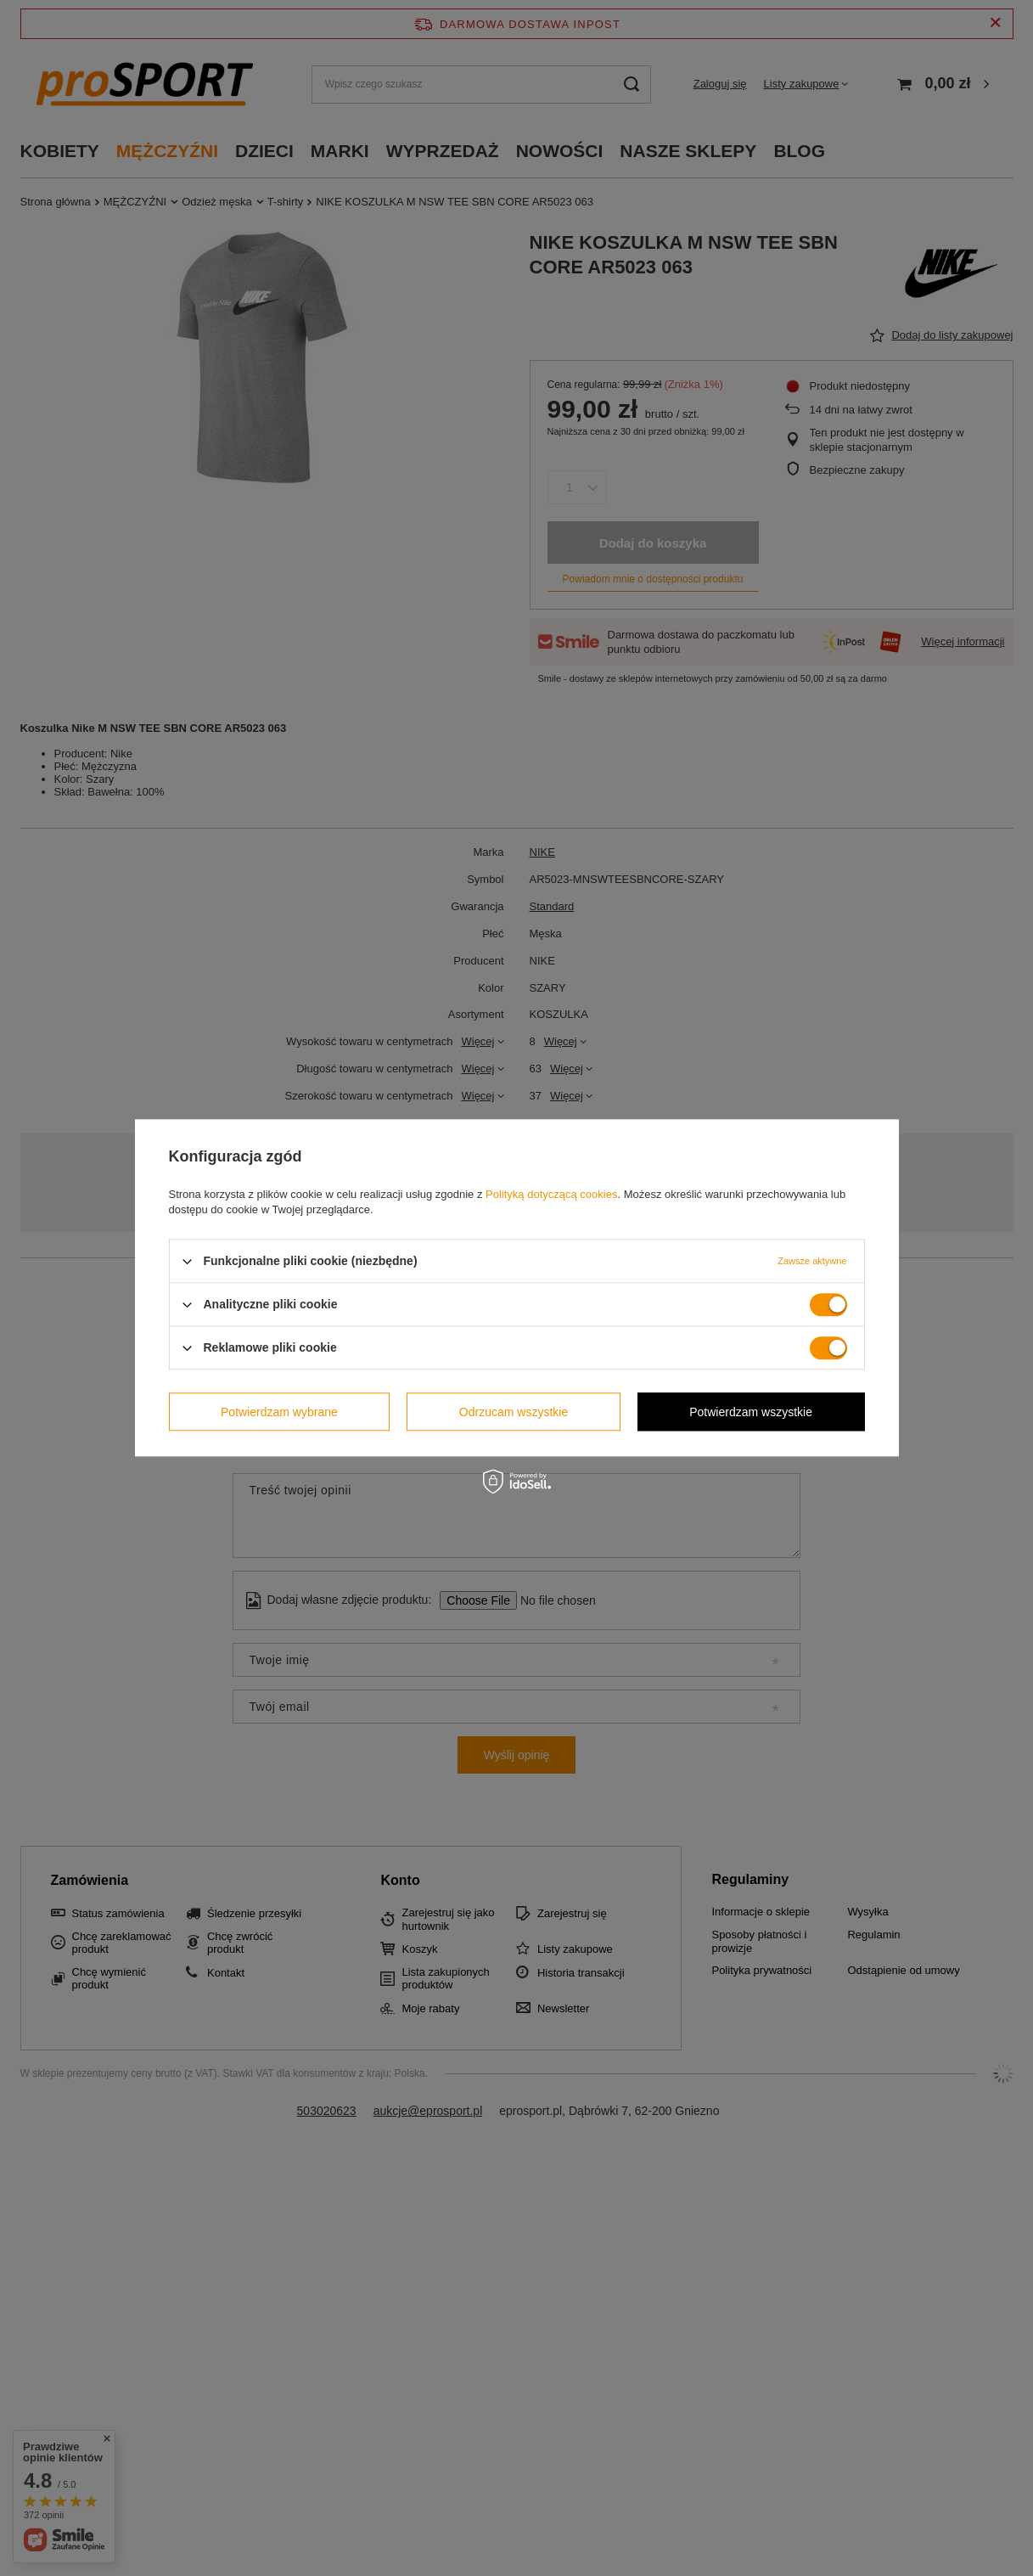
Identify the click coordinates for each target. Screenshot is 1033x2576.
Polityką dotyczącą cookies (551, 1194)
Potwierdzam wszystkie (750, 1412)
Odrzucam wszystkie (513, 1412)
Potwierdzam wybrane (279, 1412)
